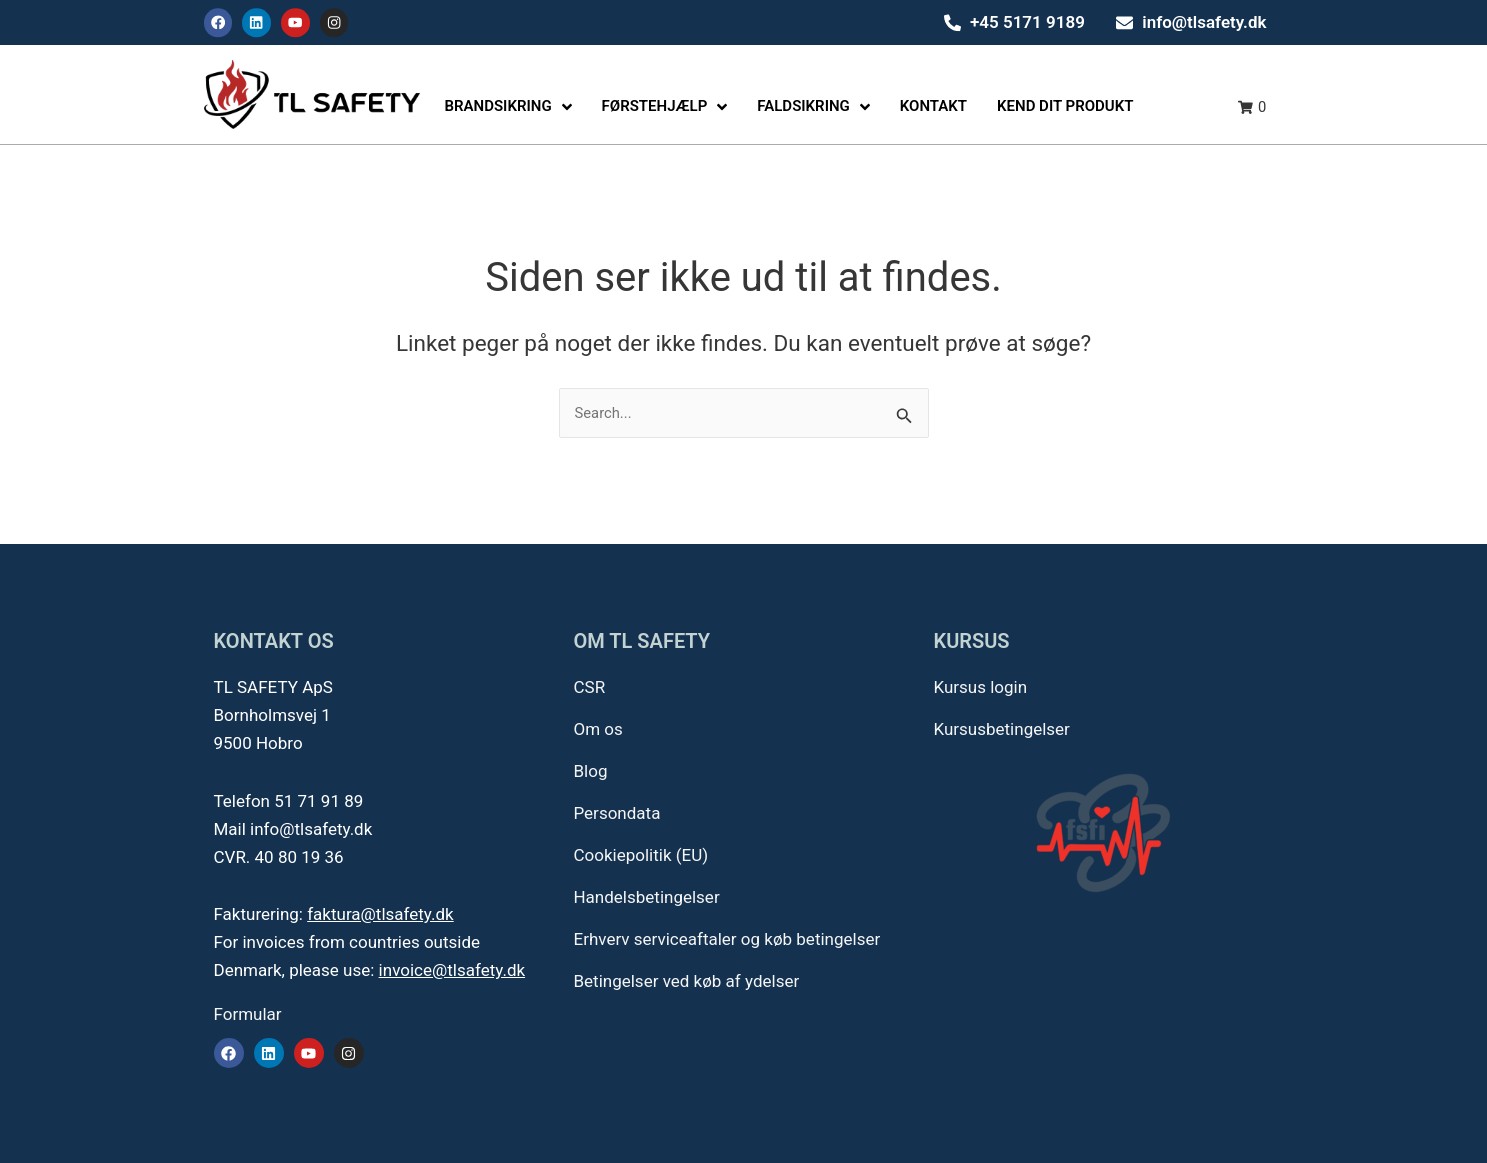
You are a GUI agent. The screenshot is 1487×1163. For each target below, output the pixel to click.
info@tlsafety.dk (311, 829)
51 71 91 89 (318, 801)
